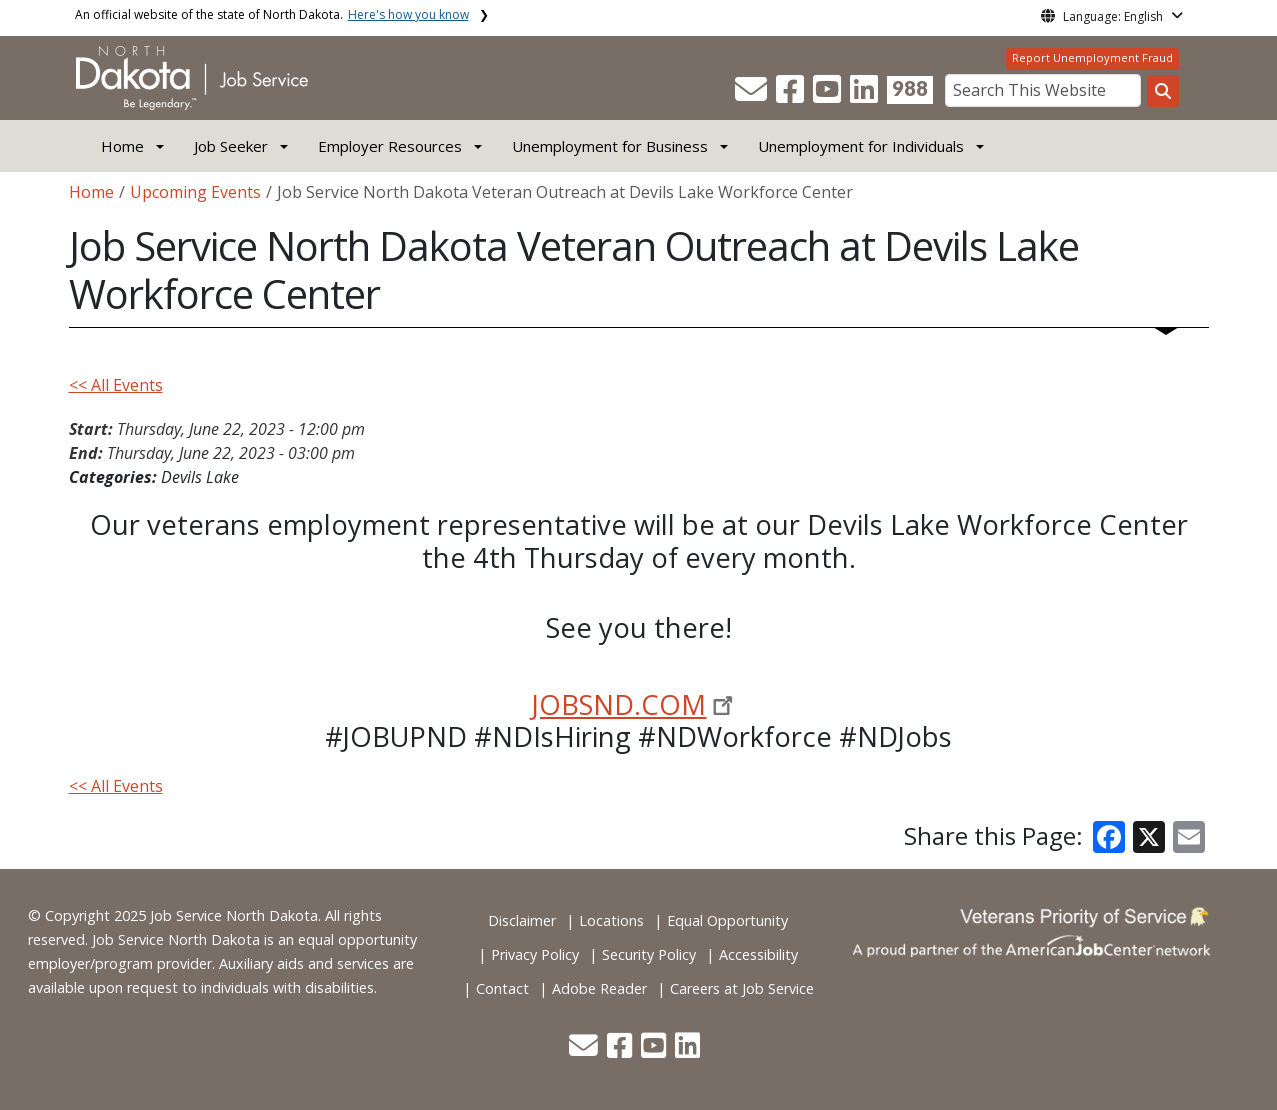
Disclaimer (522, 920)
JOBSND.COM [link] (619, 704)
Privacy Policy (535, 954)
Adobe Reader (599, 988)
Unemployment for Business (610, 146)
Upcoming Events (195, 192)
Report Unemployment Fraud (1092, 57)
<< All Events (116, 385)
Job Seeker (231, 146)
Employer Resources (390, 146)
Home (122, 146)
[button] (753, 95)
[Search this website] (1163, 91)
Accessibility (758, 954)
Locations (611, 920)
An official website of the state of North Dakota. (272, 14)
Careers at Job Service (742, 988)
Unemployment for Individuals (861, 146)
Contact (502, 988)
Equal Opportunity (727, 920)
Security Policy (649, 954)
